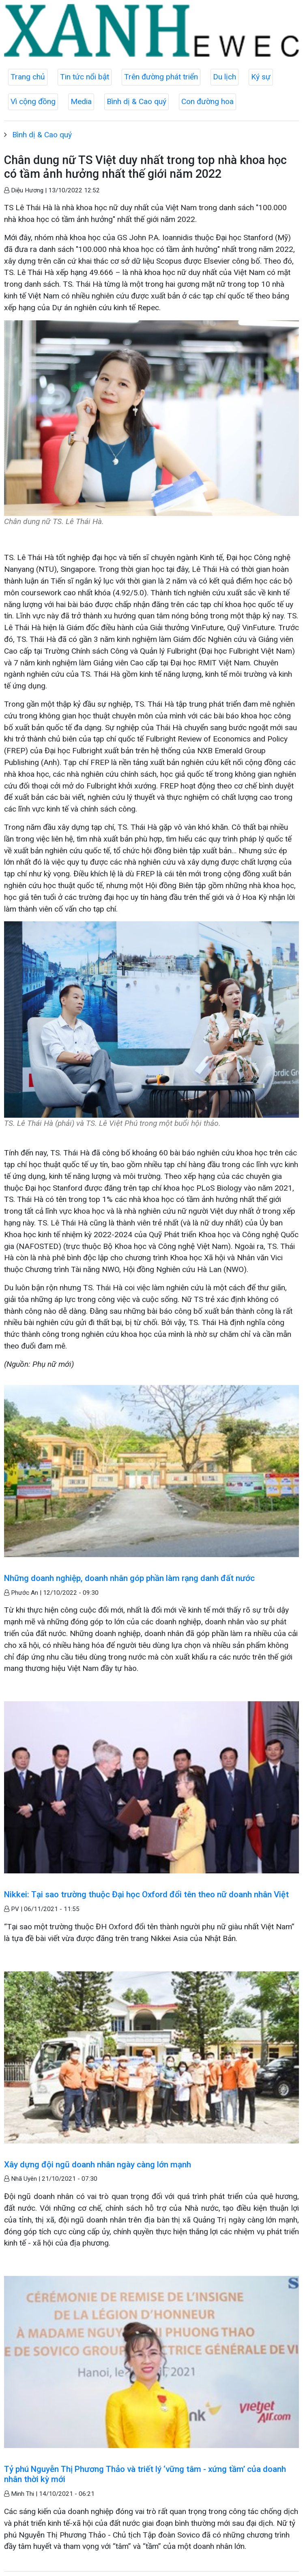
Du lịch (224, 76)
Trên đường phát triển (161, 76)
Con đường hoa (207, 101)
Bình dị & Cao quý (136, 101)
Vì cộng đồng (33, 101)
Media (81, 101)
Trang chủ (28, 76)
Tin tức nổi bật (84, 76)
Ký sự (261, 76)
